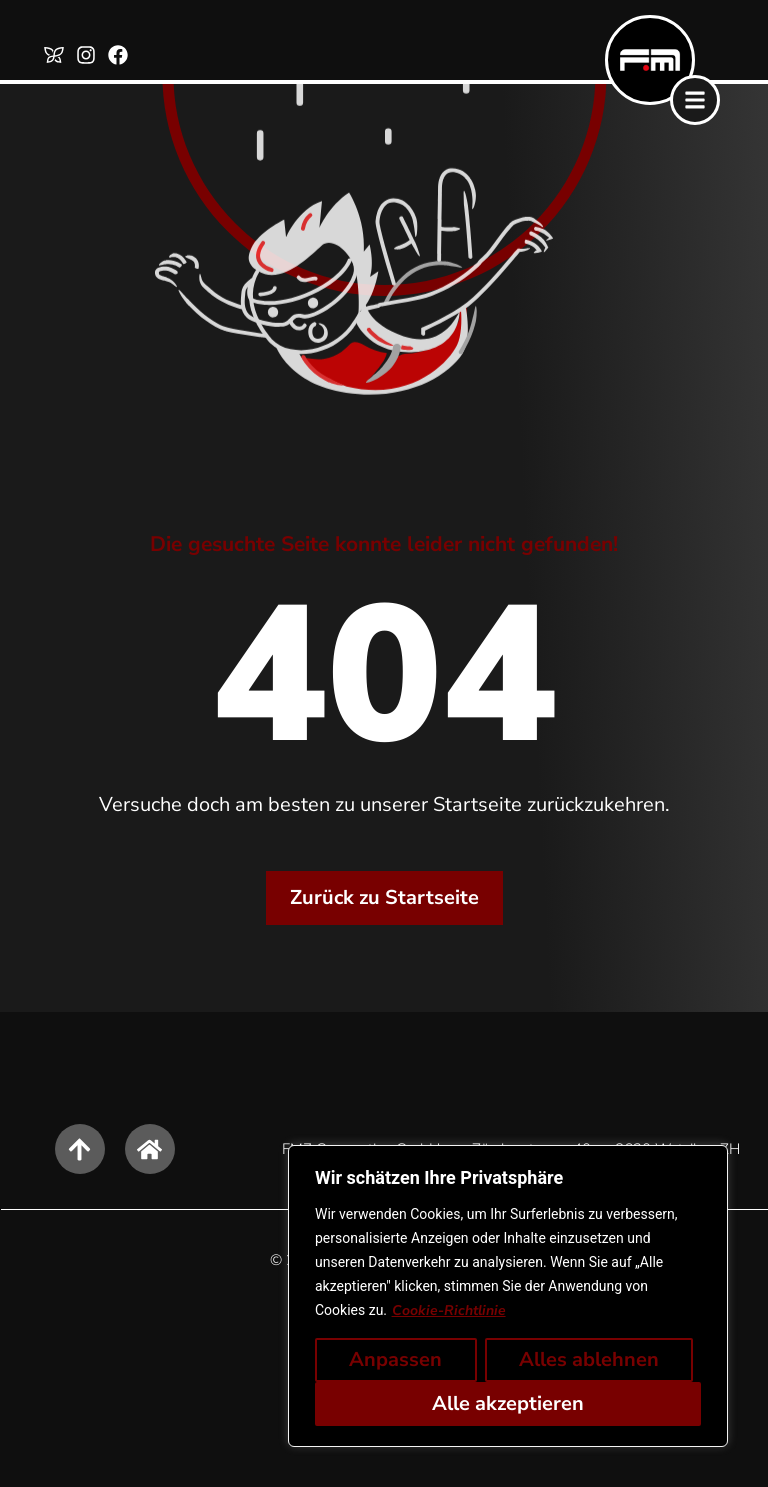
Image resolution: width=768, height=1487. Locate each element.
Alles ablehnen (589, 1359)
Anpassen (395, 1359)
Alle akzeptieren (508, 1403)
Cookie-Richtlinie (449, 1310)
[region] (508, 1296)
